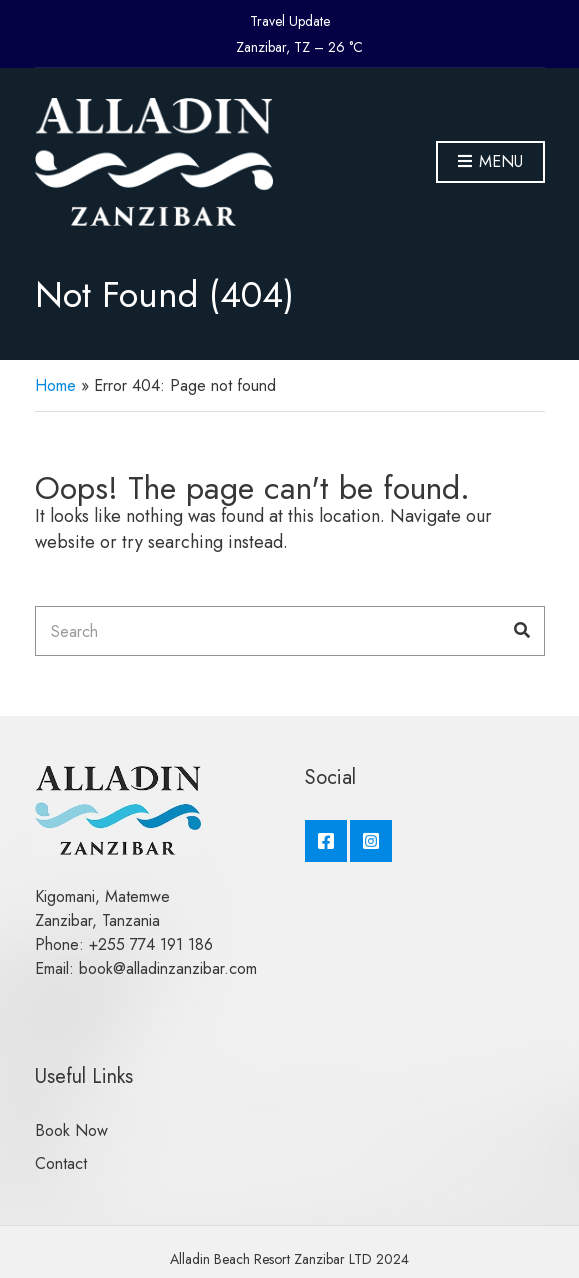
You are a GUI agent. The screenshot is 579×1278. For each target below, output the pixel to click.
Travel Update (290, 21)
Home (55, 385)
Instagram (371, 841)
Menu (490, 162)
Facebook (326, 841)
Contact (61, 1163)
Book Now (71, 1130)
